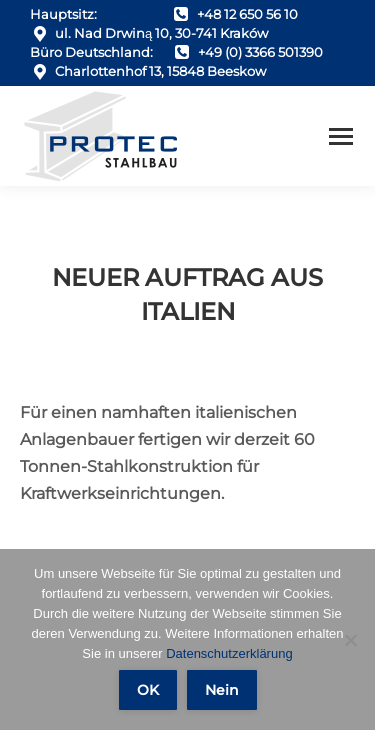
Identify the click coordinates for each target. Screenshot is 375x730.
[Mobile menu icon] (341, 136)
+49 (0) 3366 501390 (260, 52)
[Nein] (350, 640)
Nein (222, 690)
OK (148, 690)
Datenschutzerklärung (229, 653)
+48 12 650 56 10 (247, 14)
